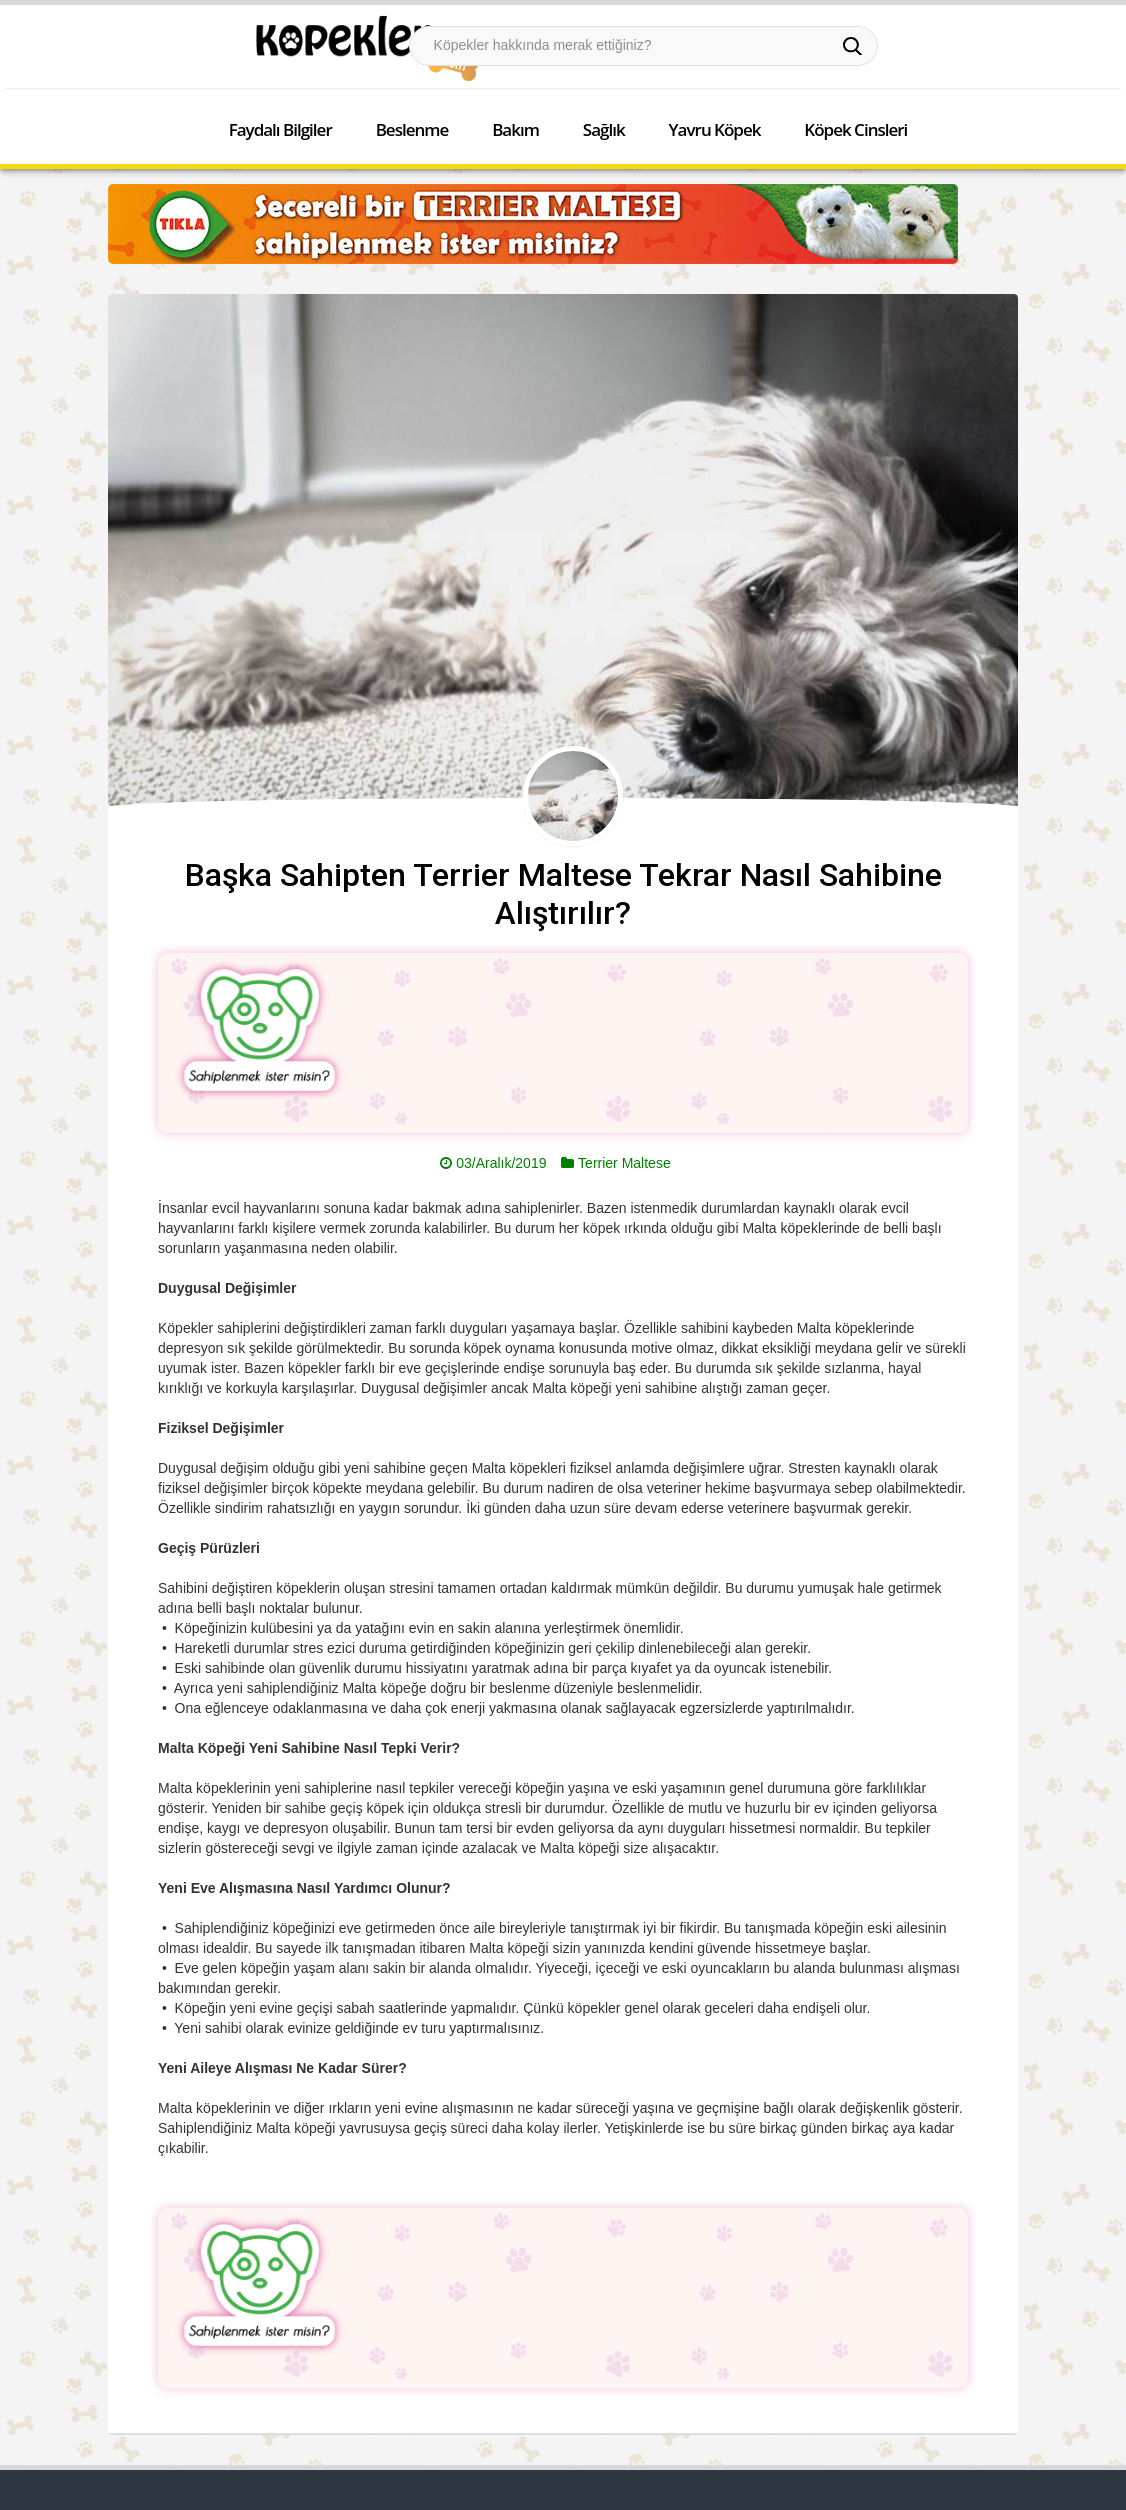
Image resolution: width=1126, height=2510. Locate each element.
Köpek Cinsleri (855, 129)
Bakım (515, 129)
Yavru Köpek (715, 129)
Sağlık (604, 129)
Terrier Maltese (624, 1163)
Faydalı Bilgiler (280, 129)
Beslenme (412, 129)
